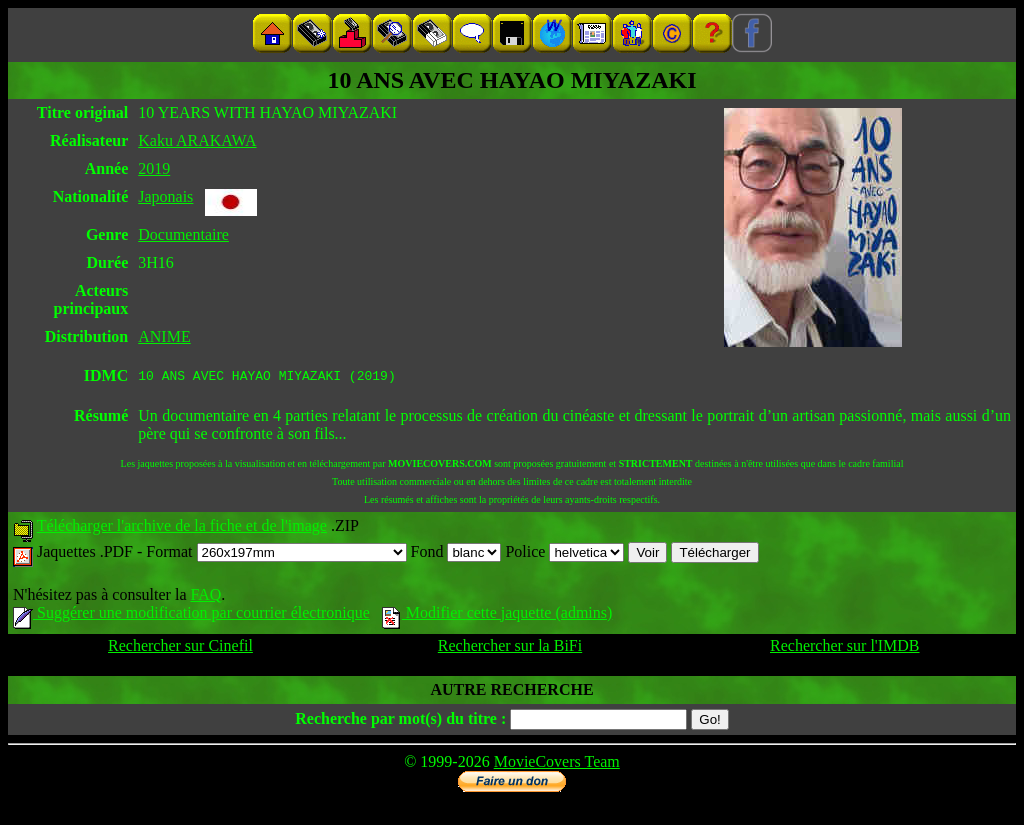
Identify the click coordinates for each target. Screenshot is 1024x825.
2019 (154, 168)
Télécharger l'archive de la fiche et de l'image (182, 528)
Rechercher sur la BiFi (510, 648)
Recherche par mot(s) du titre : (400, 721)
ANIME (164, 336)
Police (564, 554)
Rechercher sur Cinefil (180, 648)
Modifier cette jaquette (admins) (497, 615)
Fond (456, 554)
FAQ (205, 597)
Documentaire (183, 234)
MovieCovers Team (557, 764)
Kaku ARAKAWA (197, 140)
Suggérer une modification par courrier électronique (191, 615)
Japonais (165, 196)
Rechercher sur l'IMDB (845, 648)
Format (276, 554)
